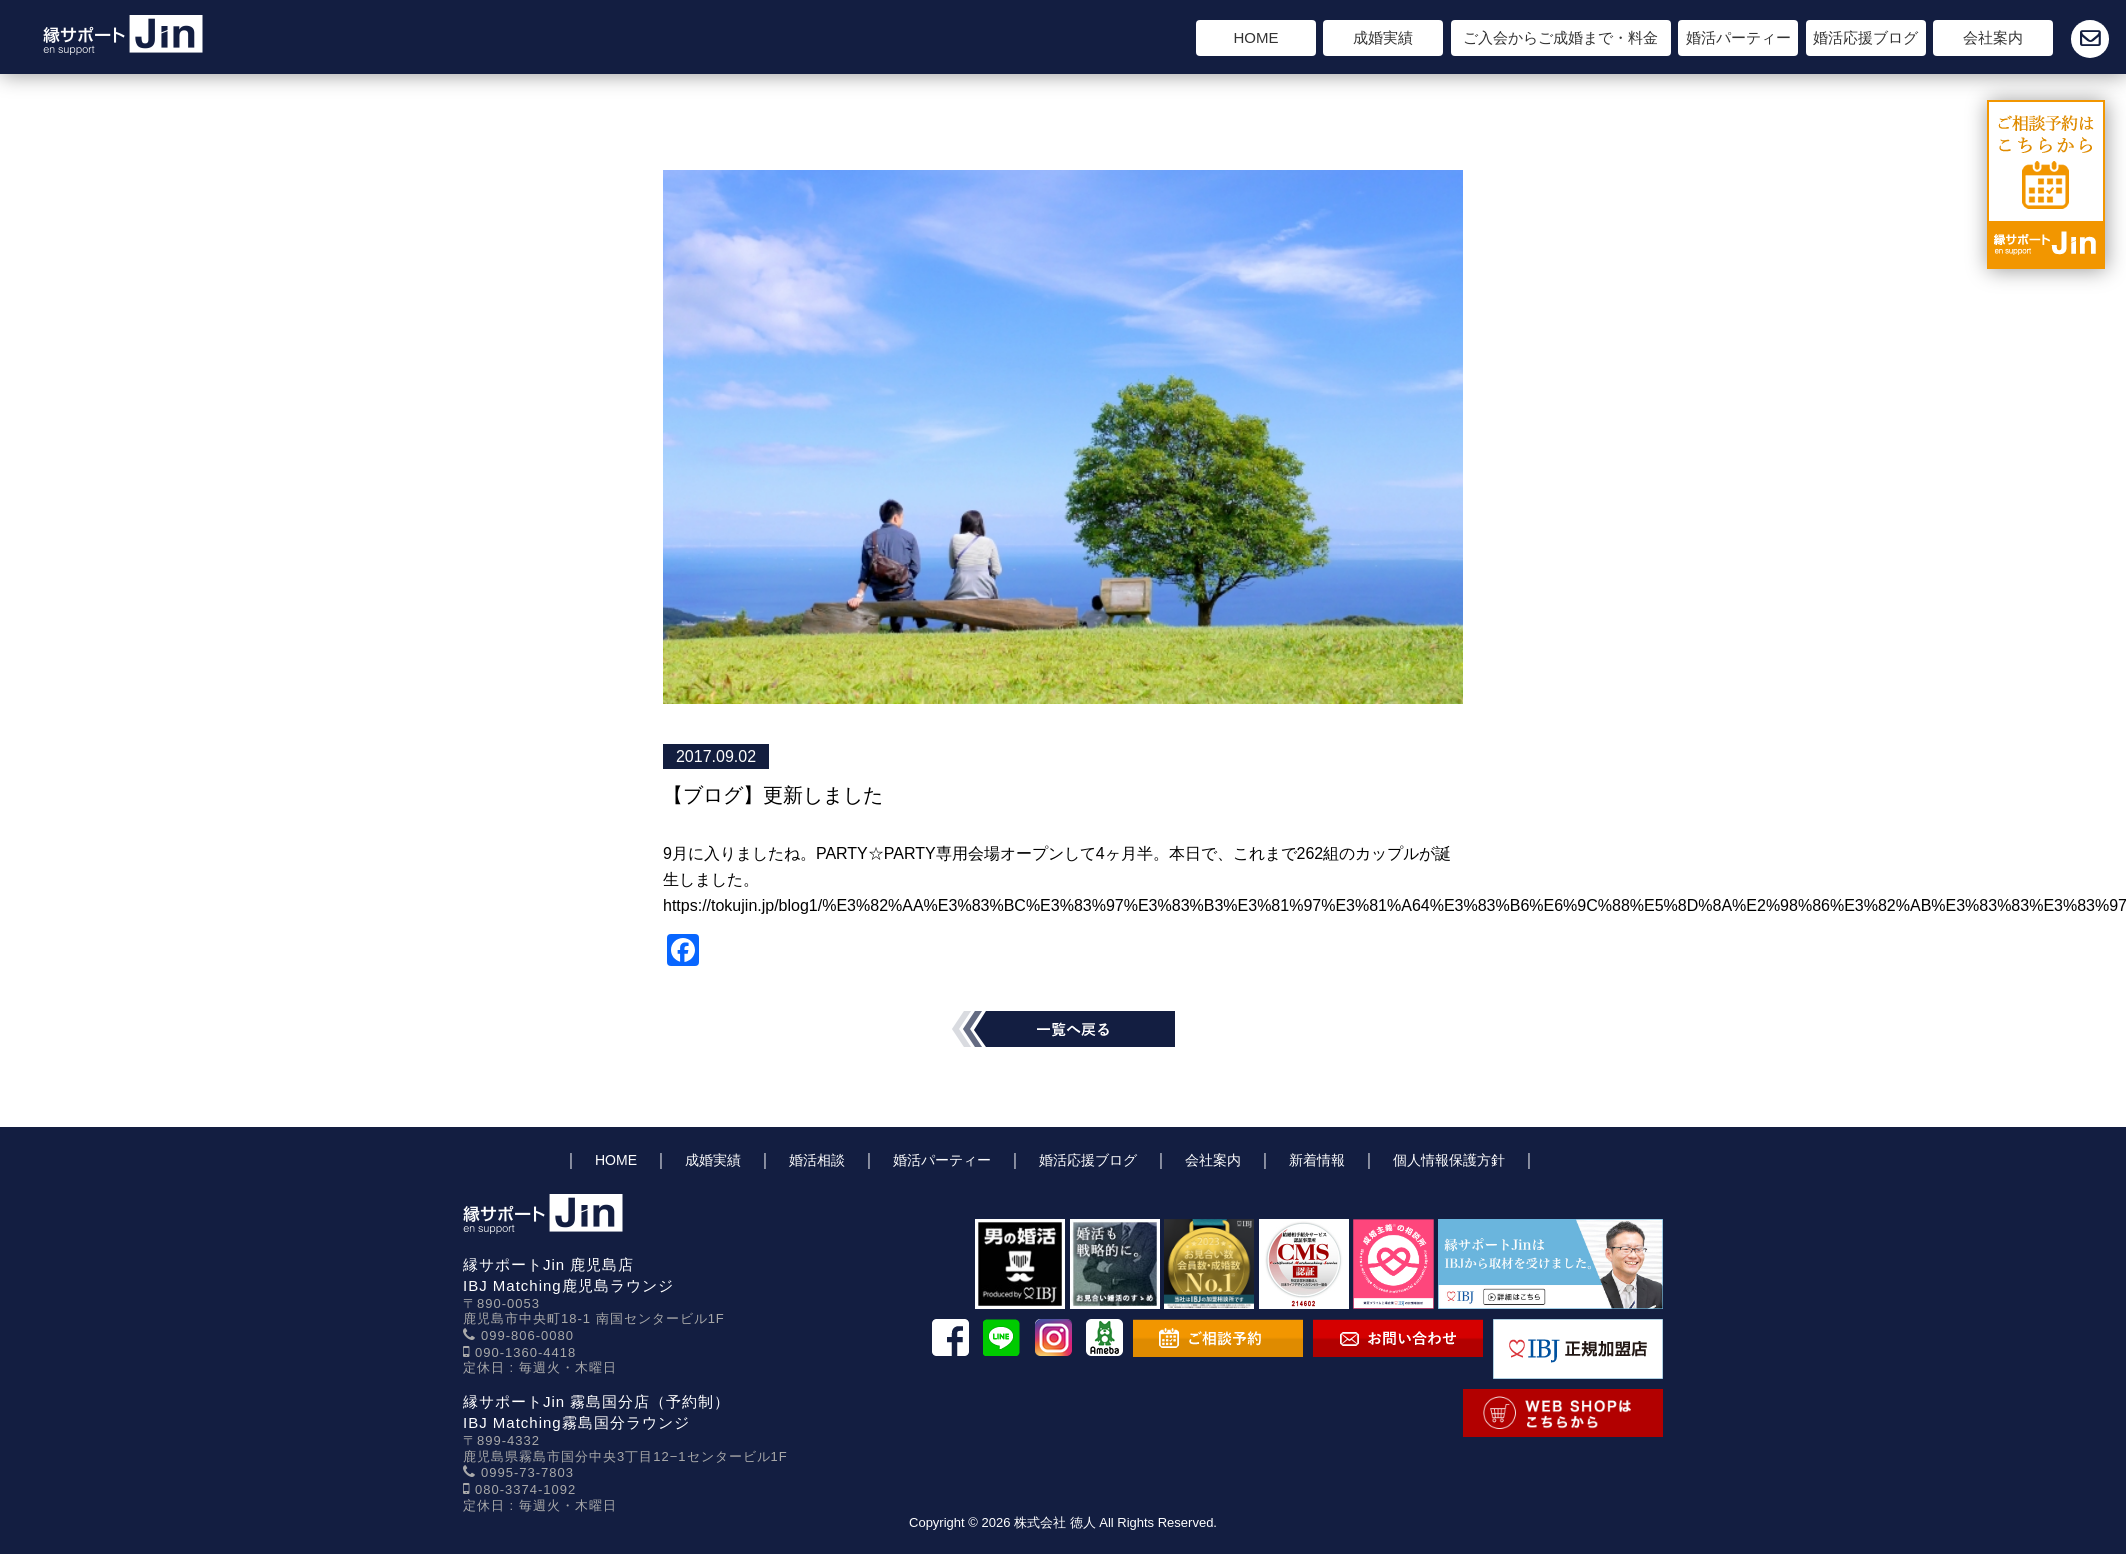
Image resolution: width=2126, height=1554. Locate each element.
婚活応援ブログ (1865, 37)
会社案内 (1993, 37)
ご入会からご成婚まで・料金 (1560, 37)
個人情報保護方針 (1449, 1160)
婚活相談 (817, 1160)
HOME (1256, 37)
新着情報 (1317, 1160)
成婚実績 (1383, 37)
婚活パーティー (1738, 37)
